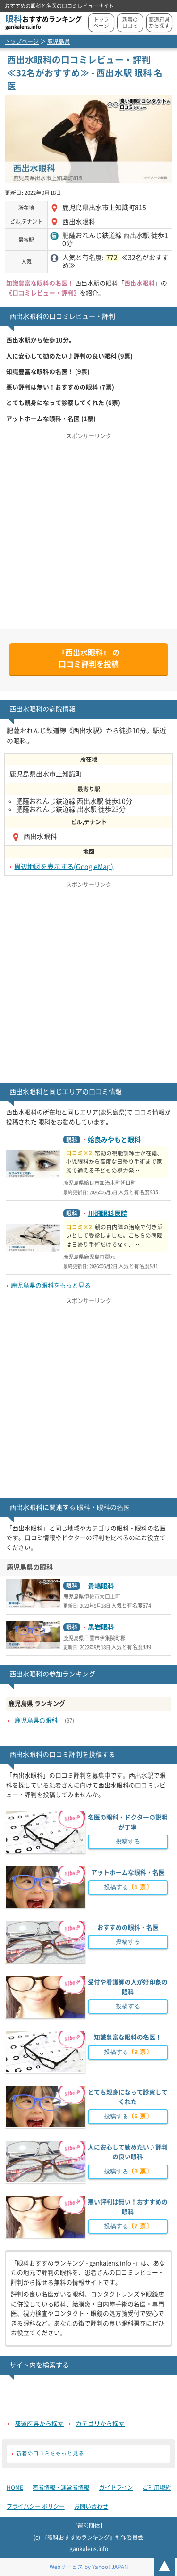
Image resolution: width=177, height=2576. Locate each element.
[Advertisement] (88, 531)
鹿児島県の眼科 (36, 1720)
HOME (15, 2487)
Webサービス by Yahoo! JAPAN (89, 2566)
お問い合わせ (91, 2506)
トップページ (101, 22)
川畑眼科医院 (107, 1213)
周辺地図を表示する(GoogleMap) (63, 866)
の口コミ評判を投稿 (89, 658)
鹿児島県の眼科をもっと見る (51, 1285)
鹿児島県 (58, 41)
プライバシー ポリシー (36, 2506)
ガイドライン (116, 2487)
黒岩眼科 (101, 1627)
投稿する (128, 1841)
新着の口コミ (130, 22)
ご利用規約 (157, 2487)
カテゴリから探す (100, 2424)
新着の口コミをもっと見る (50, 2453)
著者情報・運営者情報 (61, 2487)
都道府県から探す (159, 22)
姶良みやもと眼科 (114, 1139)
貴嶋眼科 (101, 1586)
